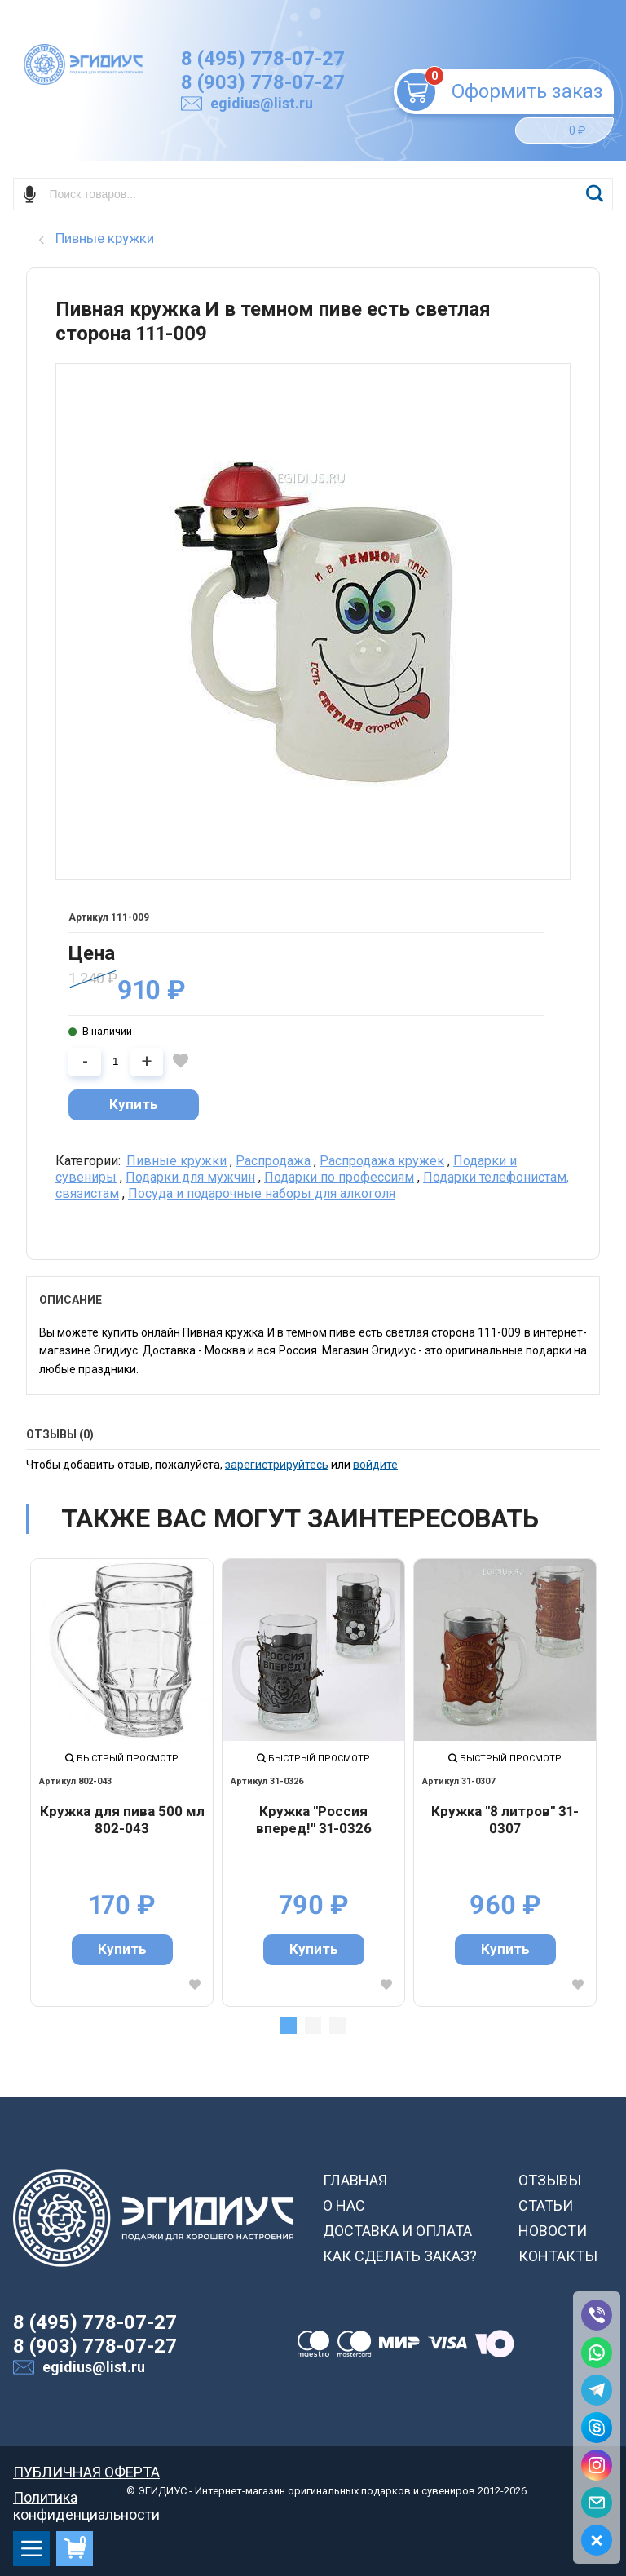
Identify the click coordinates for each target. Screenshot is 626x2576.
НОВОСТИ (552, 2230)
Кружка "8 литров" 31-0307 (505, 1820)
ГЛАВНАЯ (355, 2180)
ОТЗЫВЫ (549, 2180)
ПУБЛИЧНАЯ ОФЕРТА (86, 2472)
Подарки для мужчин (190, 1177)
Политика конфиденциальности (86, 2497)
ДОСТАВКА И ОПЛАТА (397, 2230)
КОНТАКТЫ (557, 2255)
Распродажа (273, 1161)
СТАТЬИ (545, 2205)
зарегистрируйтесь (276, 1464)
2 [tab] (313, 2025)
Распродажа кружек (382, 1161)
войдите (375, 1464)
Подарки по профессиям (339, 1177)
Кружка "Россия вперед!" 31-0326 (314, 1820)
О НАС (344, 2205)
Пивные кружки (176, 1161)
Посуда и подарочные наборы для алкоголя (261, 1193)
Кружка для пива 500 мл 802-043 (122, 1820)
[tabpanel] (122, 1782)
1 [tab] (288, 2025)
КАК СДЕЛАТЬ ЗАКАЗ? (400, 2255)
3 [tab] (337, 2025)
